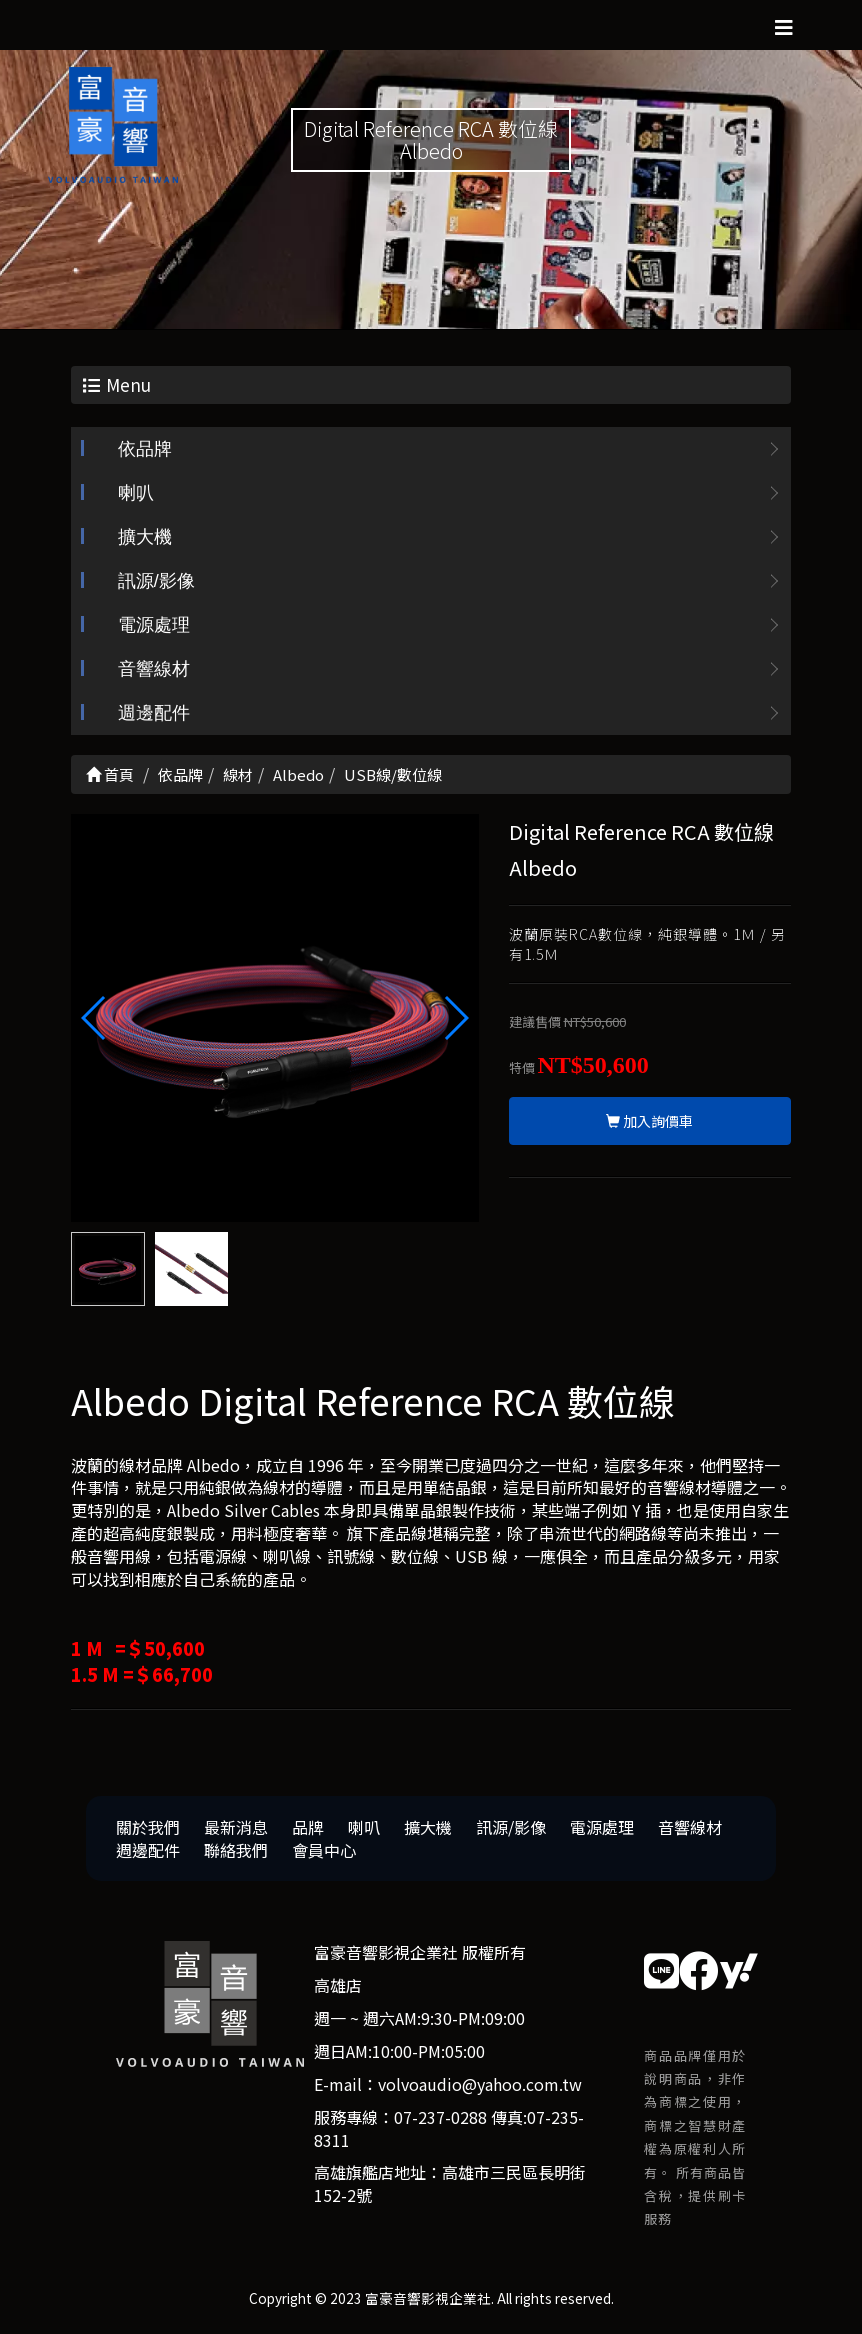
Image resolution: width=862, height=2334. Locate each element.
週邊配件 (154, 714)
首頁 (110, 775)
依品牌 (145, 450)
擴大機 (145, 538)
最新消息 (236, 1827)
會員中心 (324, 1850)
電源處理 (154, 626)
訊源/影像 (156, 582)
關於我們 (148, 1827)
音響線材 (154, 670)
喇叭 (136, 494)
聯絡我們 (236, 1850)
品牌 (308, 1827)
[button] (455, 1018)
